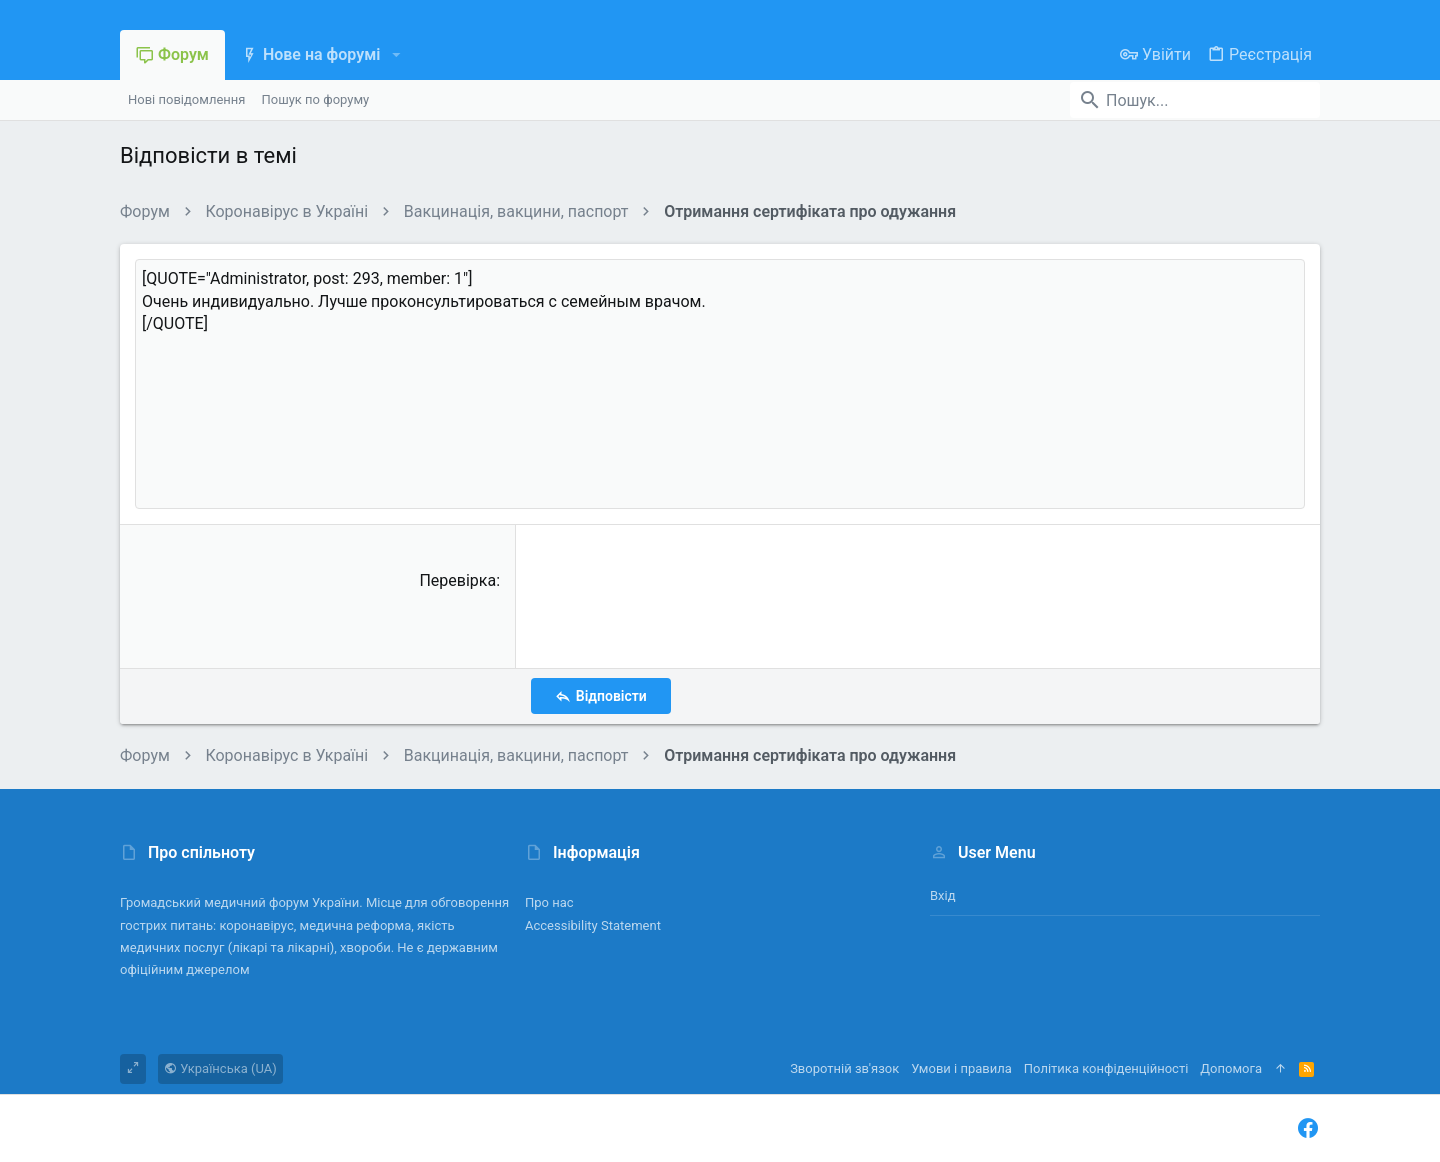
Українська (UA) (220, 1068)
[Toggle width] (133, 1069)
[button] (395, 55)
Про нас (549, 902)
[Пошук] (1195, 100)
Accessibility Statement (593, 925)
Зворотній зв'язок (844, 1068)
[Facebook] (1308, 1128)
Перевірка (457, 580)
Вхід (943, 895)
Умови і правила (961, 1068)
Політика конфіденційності (1106, 1068)
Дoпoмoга (1231, 1068)
